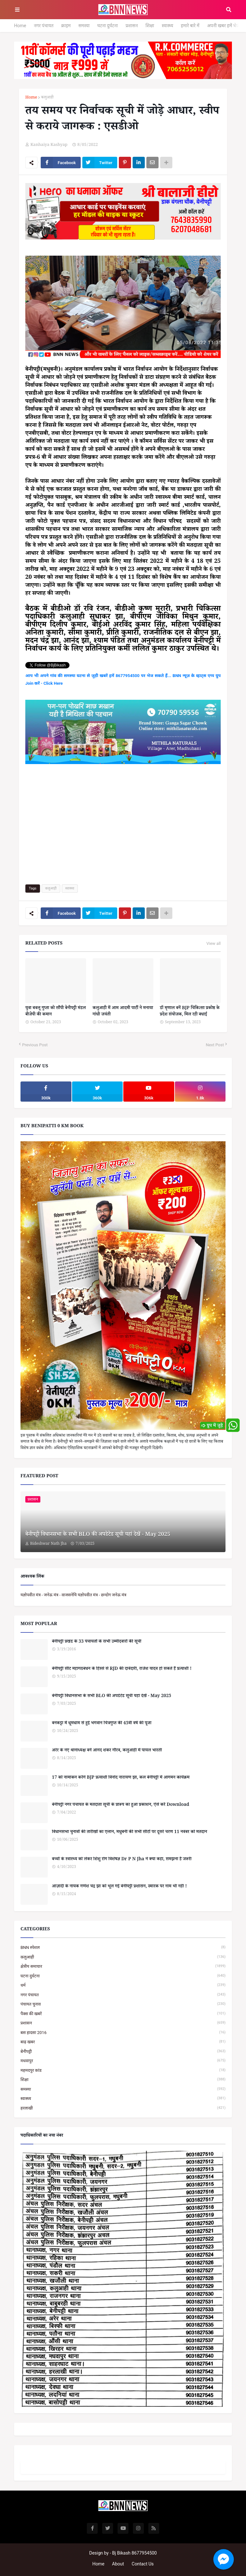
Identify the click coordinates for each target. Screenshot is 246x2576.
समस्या (84, 25)
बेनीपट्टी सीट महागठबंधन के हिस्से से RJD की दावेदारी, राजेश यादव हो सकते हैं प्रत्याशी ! (122, 1669)
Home (20, 25)
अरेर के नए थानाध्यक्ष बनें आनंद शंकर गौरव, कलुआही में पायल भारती (107, 1751)
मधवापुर (123, 2060)
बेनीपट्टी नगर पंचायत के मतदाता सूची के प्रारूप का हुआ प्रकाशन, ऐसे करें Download (120, 1805)
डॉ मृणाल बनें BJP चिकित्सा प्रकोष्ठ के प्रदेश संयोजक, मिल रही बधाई (189, 1012)
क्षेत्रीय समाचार (123, 1966)
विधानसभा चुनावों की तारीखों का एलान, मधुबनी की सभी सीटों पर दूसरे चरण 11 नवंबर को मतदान (129, 1833)
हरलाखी (123, 2108)
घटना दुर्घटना (107, 25)
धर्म (123, 1985)
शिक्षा (149, 25)
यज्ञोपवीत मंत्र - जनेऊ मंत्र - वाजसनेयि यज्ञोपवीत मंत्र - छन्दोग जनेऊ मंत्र (73, 1594)
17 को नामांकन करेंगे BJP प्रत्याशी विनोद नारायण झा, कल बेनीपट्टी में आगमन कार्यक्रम (121, 1778)
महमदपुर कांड (123, 2070)
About (118, 2563)
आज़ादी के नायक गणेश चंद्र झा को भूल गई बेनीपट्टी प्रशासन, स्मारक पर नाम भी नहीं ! (119, 1887)
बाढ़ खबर (123, 2042)
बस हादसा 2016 (123, 2032)
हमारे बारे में (190, 25)
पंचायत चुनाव (123, 2004)
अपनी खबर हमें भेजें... (225, 25)
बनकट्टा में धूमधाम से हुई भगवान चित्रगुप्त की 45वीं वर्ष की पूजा (102, 1724)
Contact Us (143, 2563)
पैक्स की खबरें (123, 2013)
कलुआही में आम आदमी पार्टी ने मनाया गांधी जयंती (123, 1012)
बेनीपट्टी (123, 2051)
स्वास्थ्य (167, 25)
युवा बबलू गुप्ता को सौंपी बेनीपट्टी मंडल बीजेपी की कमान (55, 1012)
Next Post (215, 1044)
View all (213, 943)
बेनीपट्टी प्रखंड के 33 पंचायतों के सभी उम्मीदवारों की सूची (96, 1642)
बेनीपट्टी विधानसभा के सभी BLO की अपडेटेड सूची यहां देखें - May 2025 (97, 1535)
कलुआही (47, 98)
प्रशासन (132, 25)
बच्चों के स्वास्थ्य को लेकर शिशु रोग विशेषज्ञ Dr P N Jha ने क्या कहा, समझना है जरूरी (122, 1860)
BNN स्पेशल (123, 1947)
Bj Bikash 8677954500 (134, 2553)
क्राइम (66, 25)
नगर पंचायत (43, 25)
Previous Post (35, 1044)
